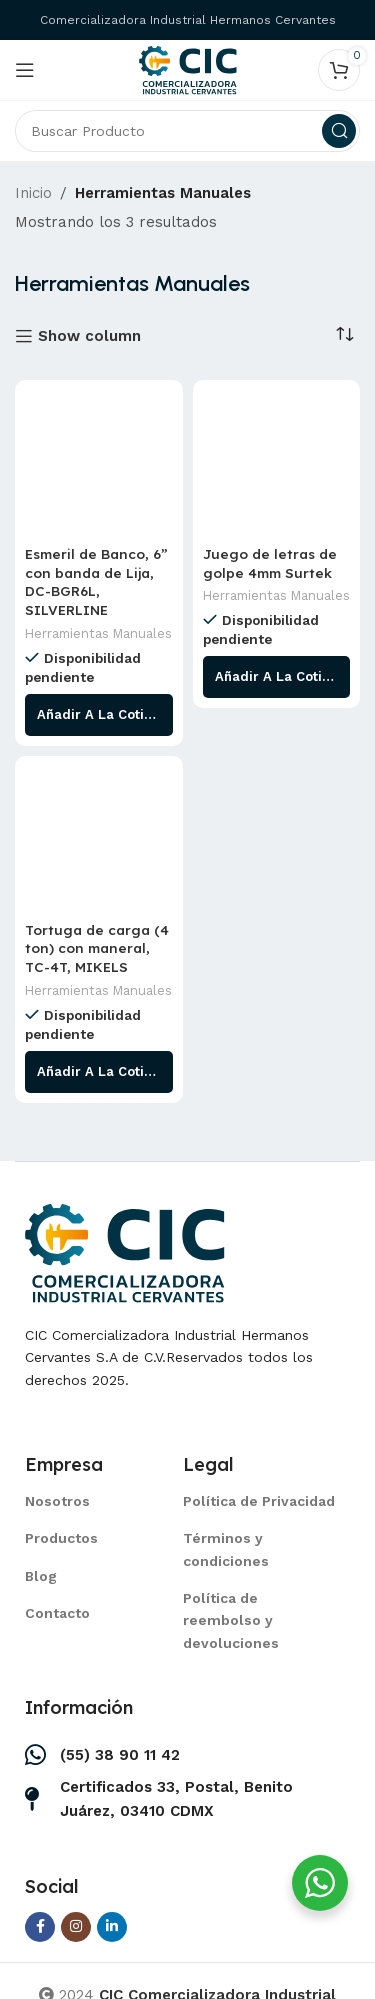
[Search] (187, 131)
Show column (89, 336)
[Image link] (125, 1251)
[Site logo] (188, 69)
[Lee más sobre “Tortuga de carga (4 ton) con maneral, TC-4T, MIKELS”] (99, 1072)
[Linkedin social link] (112, 1927)
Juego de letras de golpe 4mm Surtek (270, 563)
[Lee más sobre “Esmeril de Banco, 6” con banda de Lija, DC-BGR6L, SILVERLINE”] (99, 715)
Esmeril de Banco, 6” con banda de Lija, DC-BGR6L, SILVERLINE (96, 582)
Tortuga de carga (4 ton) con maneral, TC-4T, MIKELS (97, 948)
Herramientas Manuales (98, 633)
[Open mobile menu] (25, 70)
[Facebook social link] (40, 1927)
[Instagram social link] (76, 1927)
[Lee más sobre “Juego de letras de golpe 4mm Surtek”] (277, 677)
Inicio (33, 193)
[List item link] (79, 1501)
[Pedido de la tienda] (345, 335)
